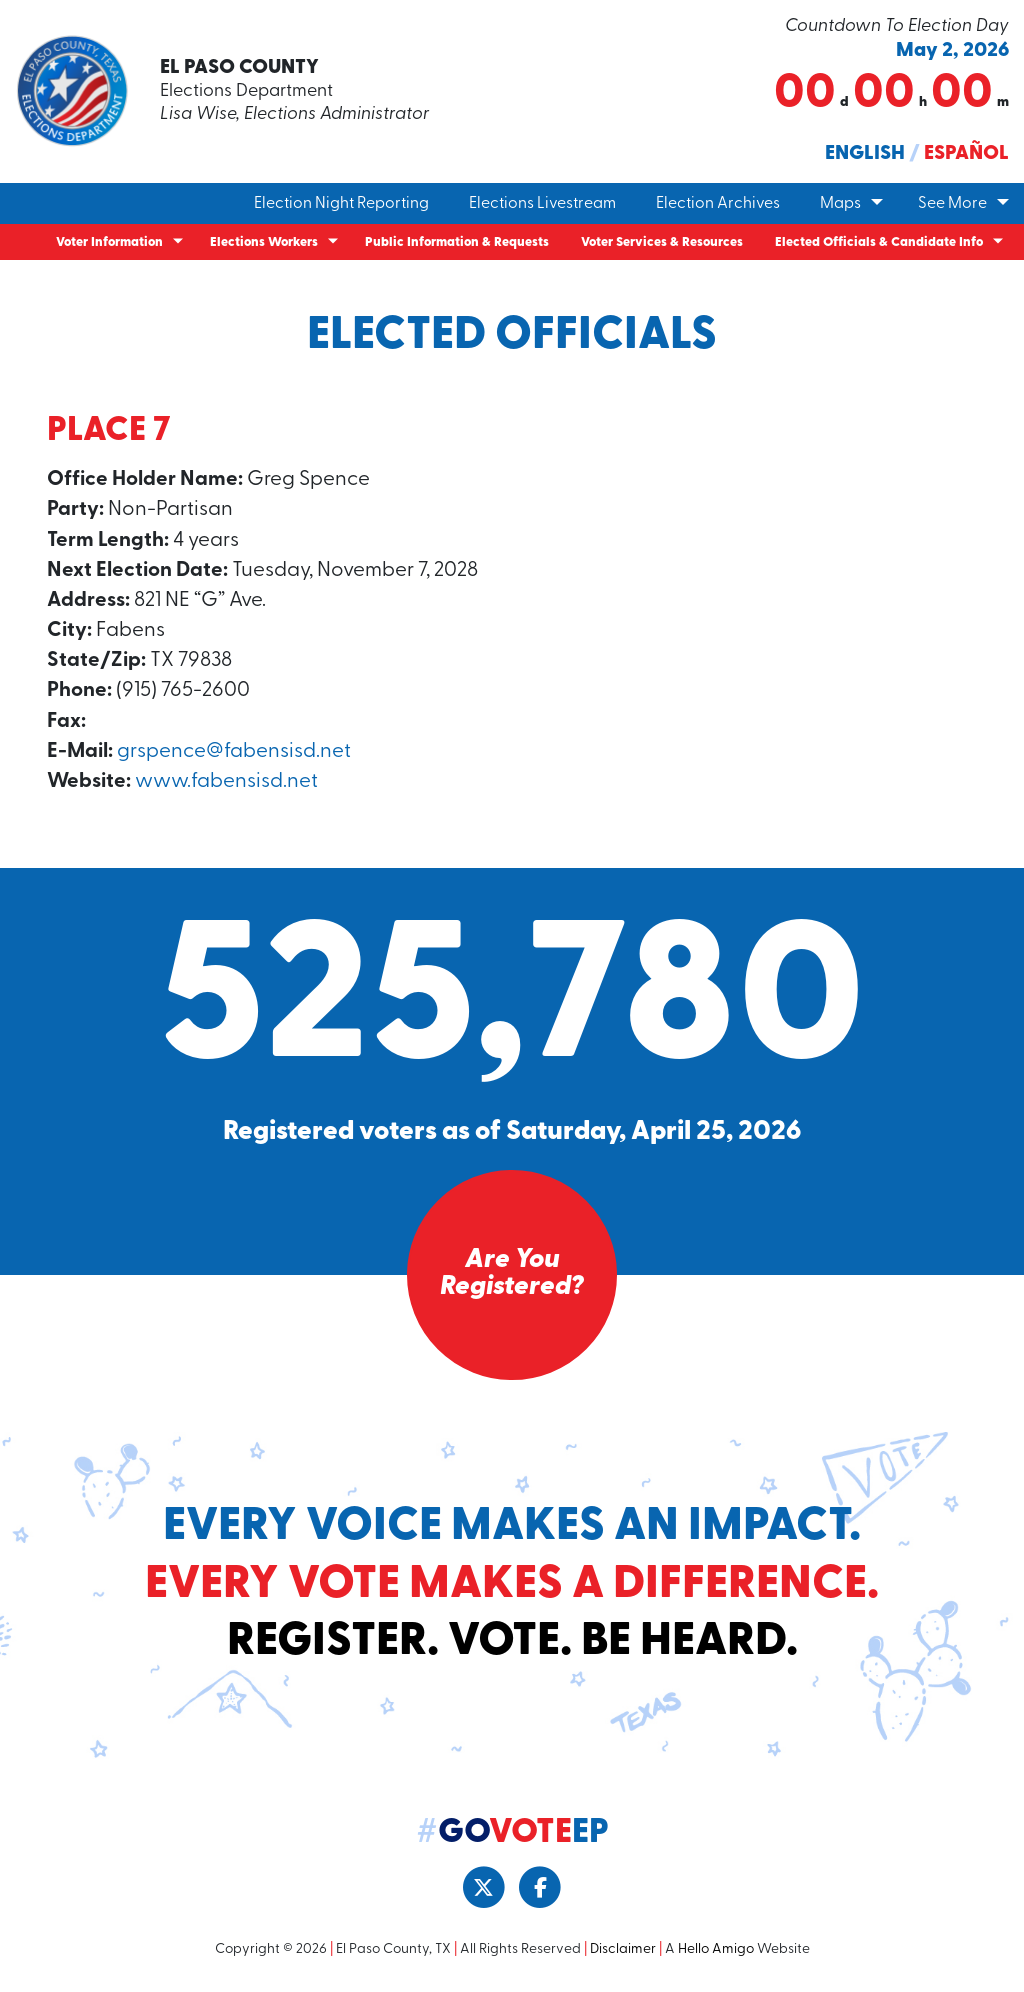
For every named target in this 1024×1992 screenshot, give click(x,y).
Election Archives (718, 204)
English (865, 154)
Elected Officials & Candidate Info (879, 242)
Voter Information (109, 242)
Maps (840, 204)
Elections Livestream (542, 204)
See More (952, 204)
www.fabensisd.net (227, 782)
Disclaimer (623, 1950)
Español (966, 154)
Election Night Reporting (341, 204)
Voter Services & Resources (662, 242)
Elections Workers (264, 242)
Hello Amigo (716, 1950)
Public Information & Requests (457, 242)
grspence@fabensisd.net (234, 752)
